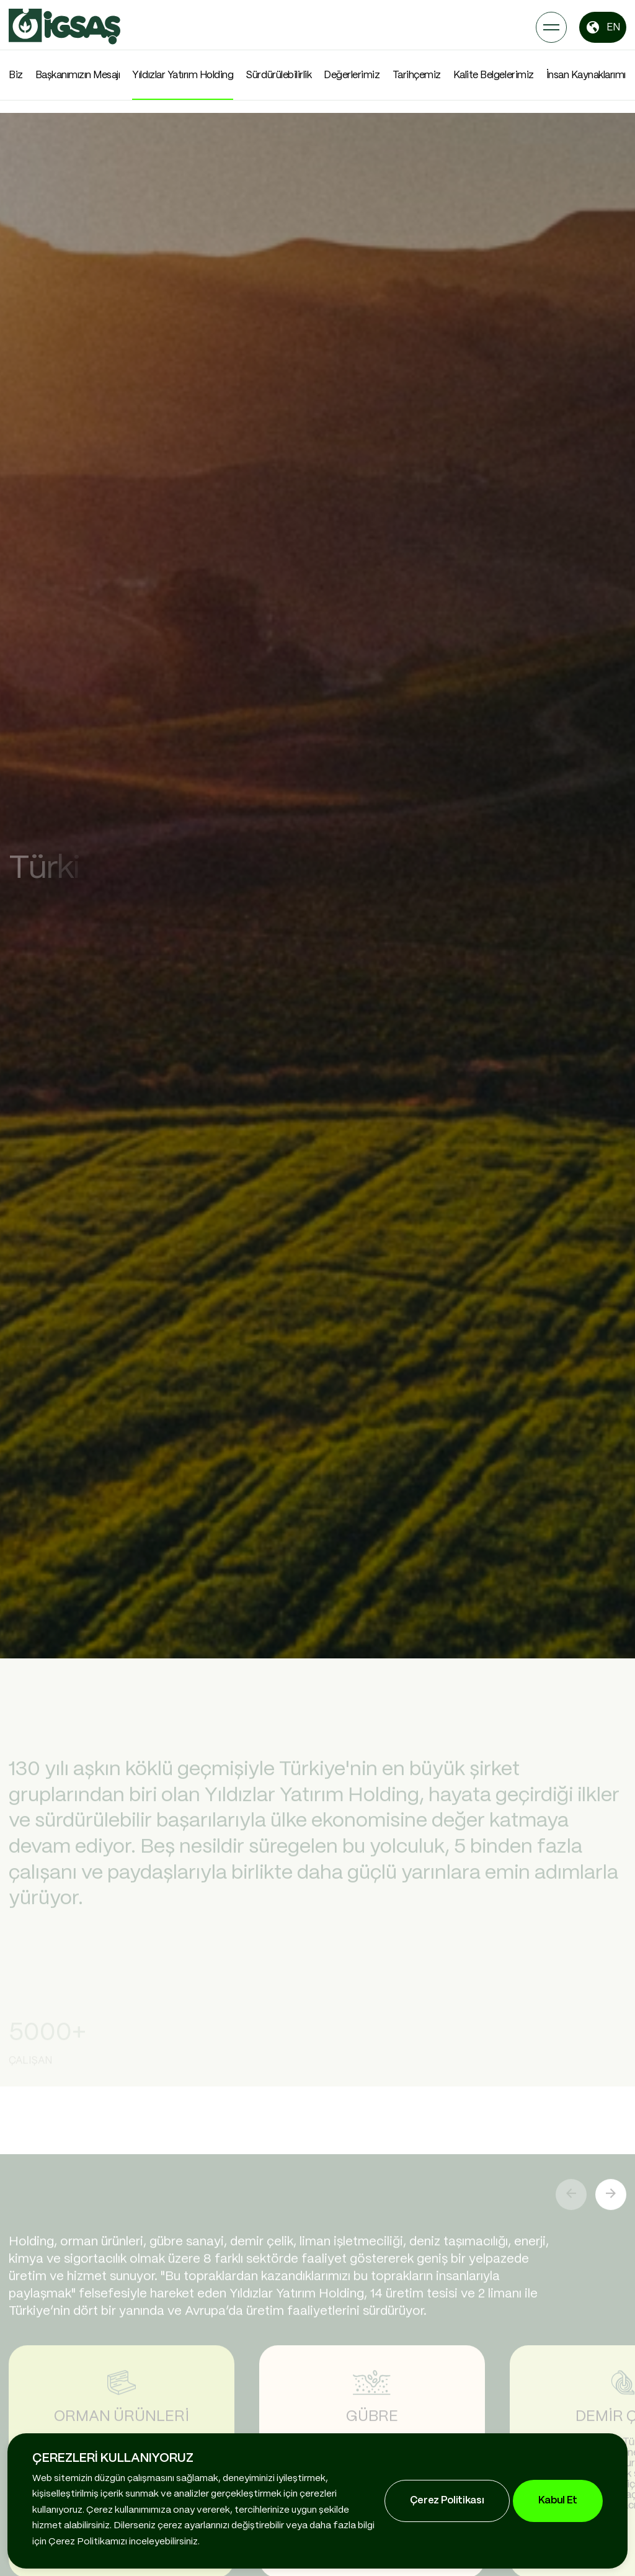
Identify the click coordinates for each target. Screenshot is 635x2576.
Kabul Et (557, 2500)
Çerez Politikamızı (87, 2542)
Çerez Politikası (447, 2500)
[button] (610, 2189)
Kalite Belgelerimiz (493, 75)
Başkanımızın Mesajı (77, 75)
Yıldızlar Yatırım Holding (182, 75)
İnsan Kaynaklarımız (588, 75)
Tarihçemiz (417, 75)
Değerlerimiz (352, 75)
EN (602, 27)
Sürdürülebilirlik (278, 75)
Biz (16, 75)
